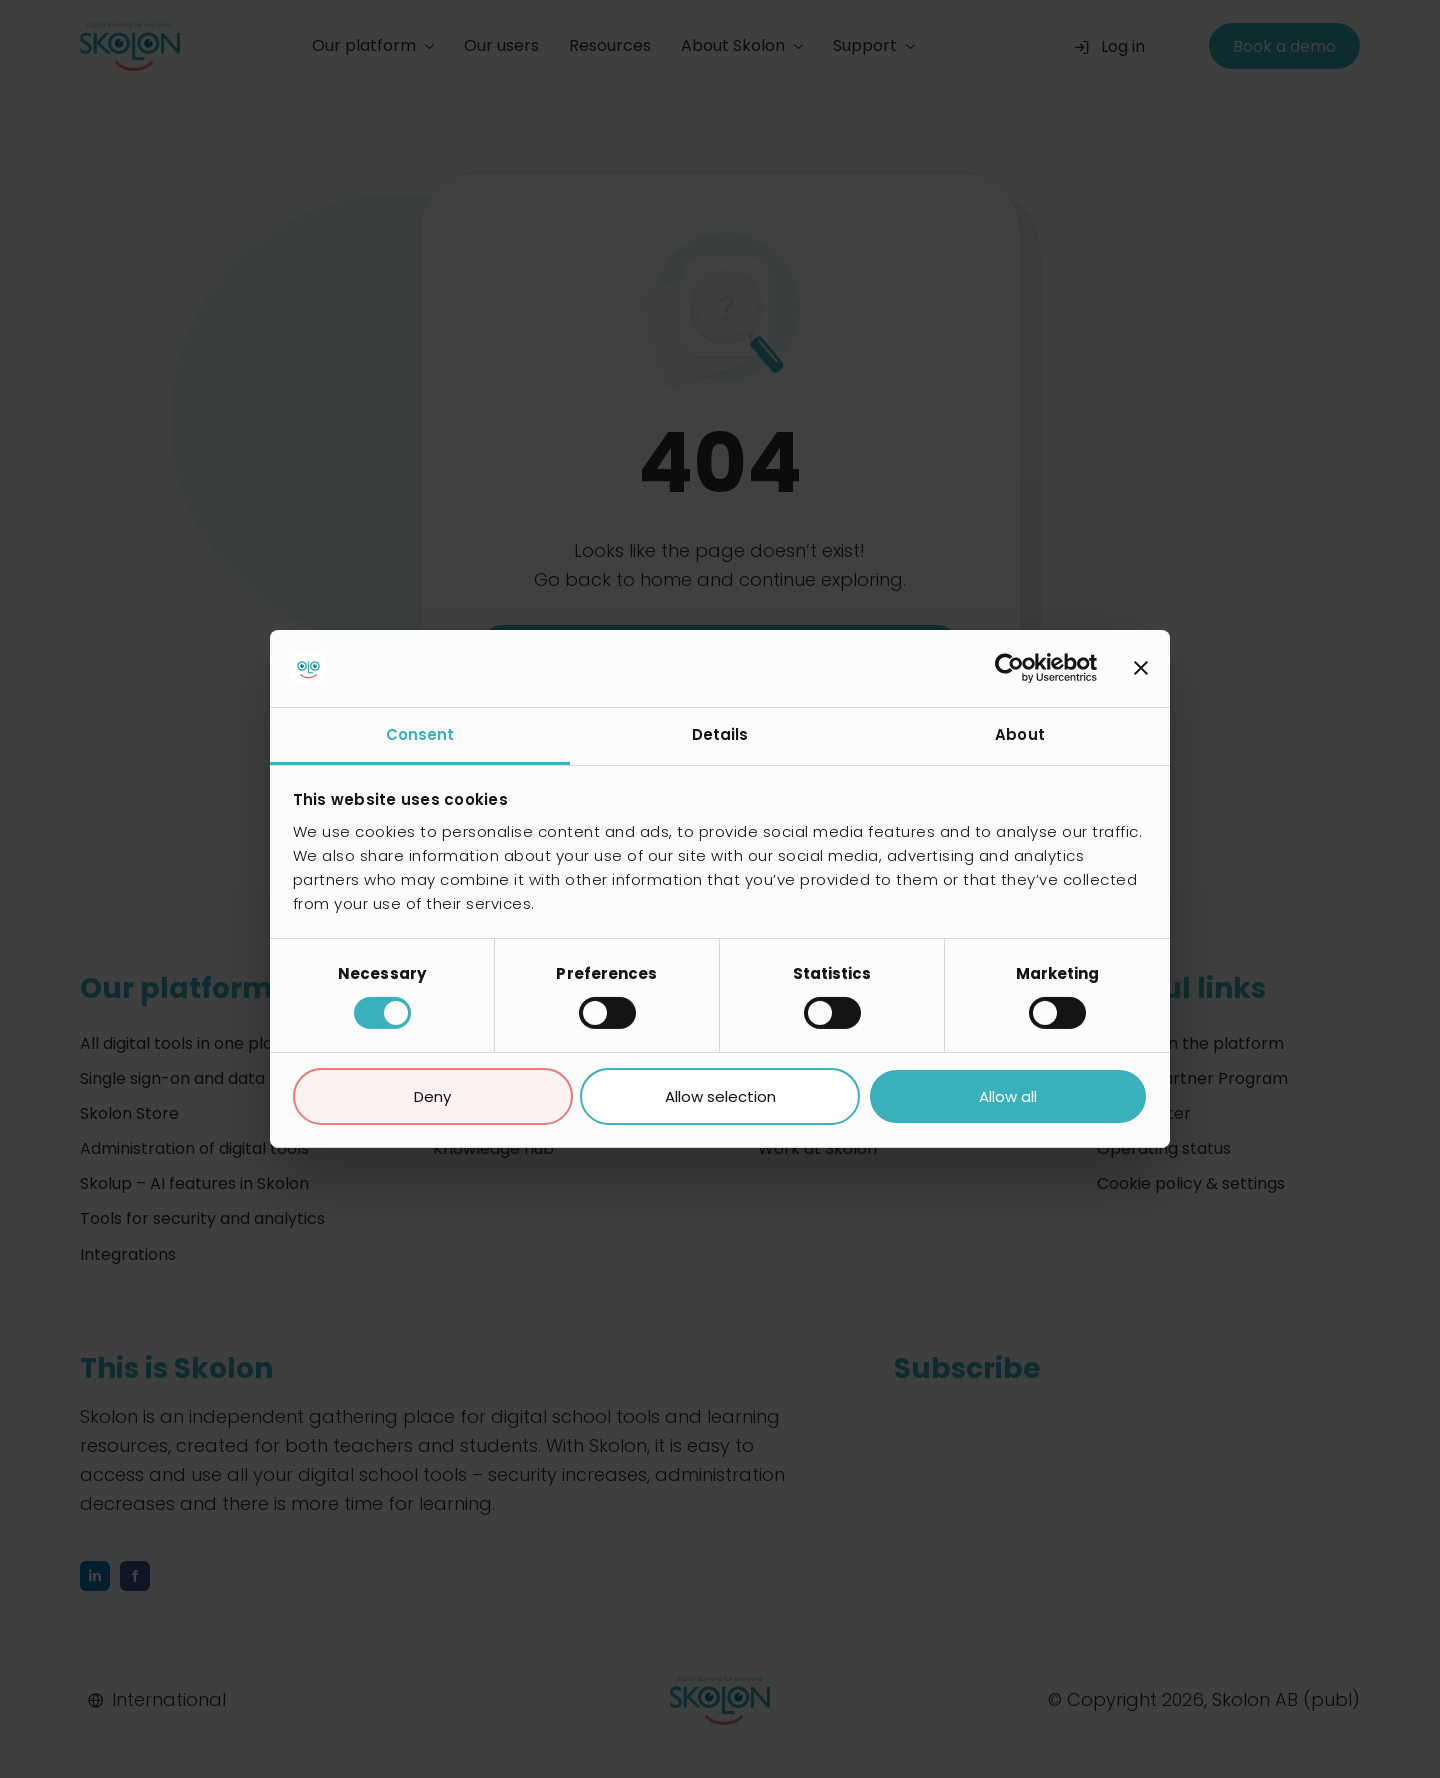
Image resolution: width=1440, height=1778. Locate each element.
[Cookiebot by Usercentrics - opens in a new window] (1009, 668)
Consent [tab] (420, 734)
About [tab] (1020, 734)
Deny (432, 1096)
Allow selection (720, 1096)
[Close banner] (1141, 668)
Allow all (1008, 1096)
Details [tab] (720, 734)
